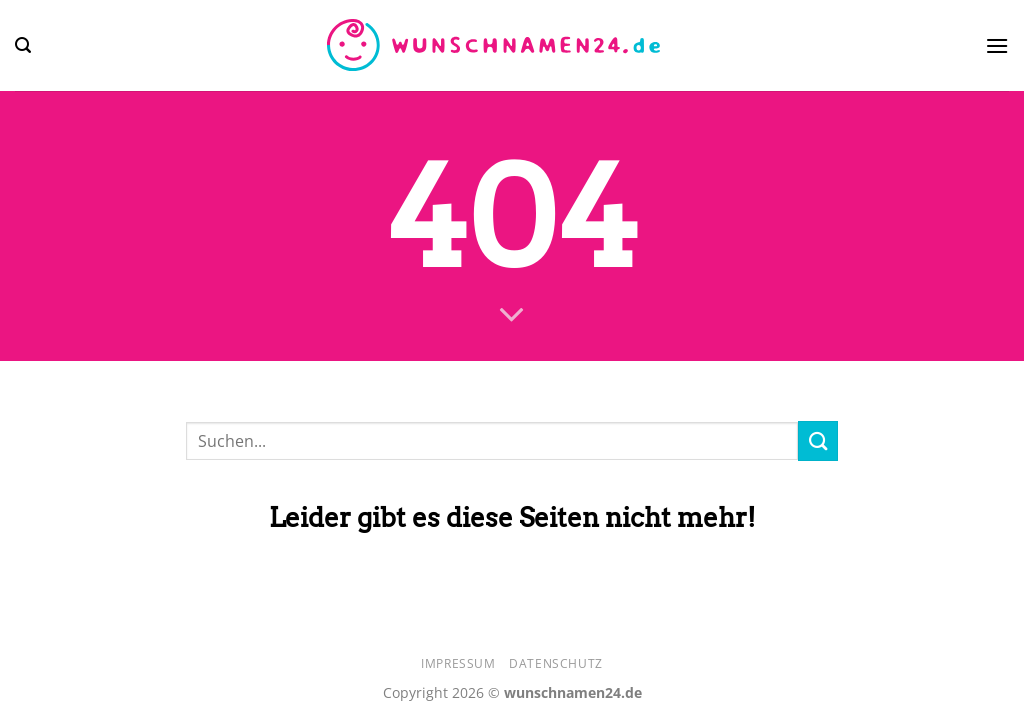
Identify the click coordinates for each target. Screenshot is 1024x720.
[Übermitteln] (818, 440)
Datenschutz (556, 663)
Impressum (458, 663)
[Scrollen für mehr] (512, 316)
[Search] (23, 45)
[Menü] (997, 45)
